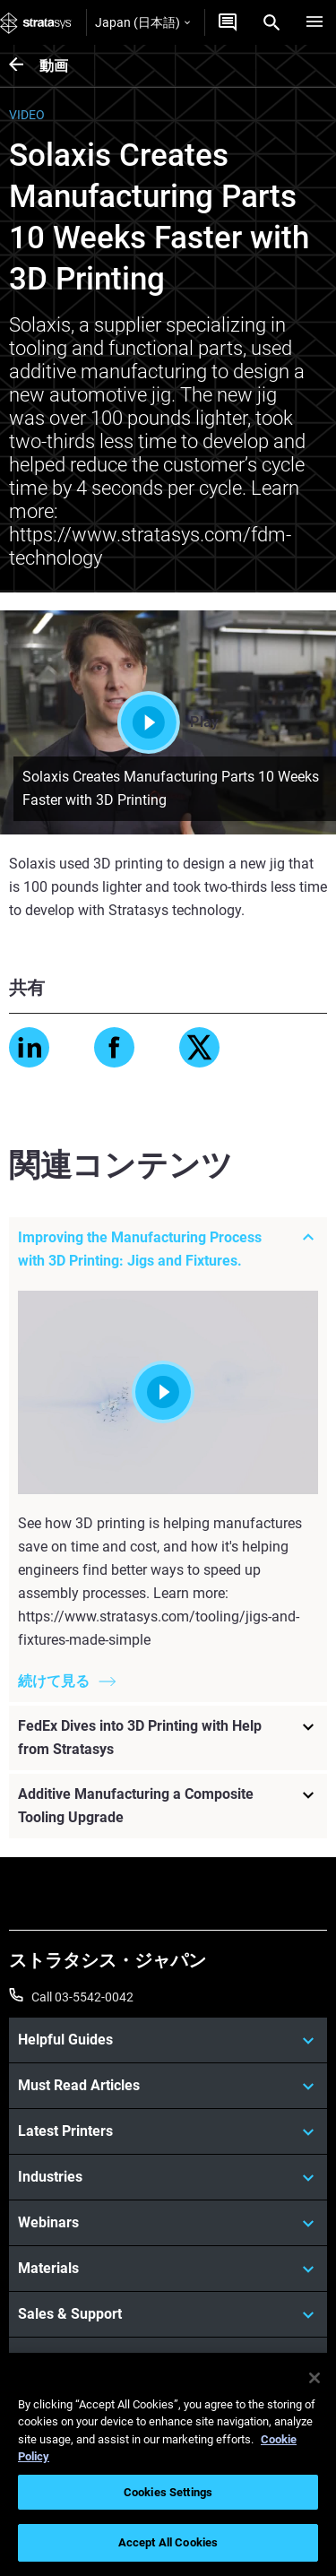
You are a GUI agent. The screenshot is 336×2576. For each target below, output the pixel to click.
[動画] (24, 66)
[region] (168, 2464)
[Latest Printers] (168, 2131)
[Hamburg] (314, 22)
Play (167, 722)
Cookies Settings (168, 2492)
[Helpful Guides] (168, 2040)
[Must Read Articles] (168, 2085)
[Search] (271, 22)
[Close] (314, 2378)
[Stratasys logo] (36, 22)
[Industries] (168, 2177)
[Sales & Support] (168, 2314)
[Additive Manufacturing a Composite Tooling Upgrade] (168, 1807)
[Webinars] (168, 2222)
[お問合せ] (227, 22)
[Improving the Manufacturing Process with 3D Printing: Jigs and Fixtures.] (168, 1249)
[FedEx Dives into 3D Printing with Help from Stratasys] (168, 1739)
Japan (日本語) (142, 22)
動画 (53, 65)
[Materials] (168, 2268)
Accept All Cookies (168, 2542)
